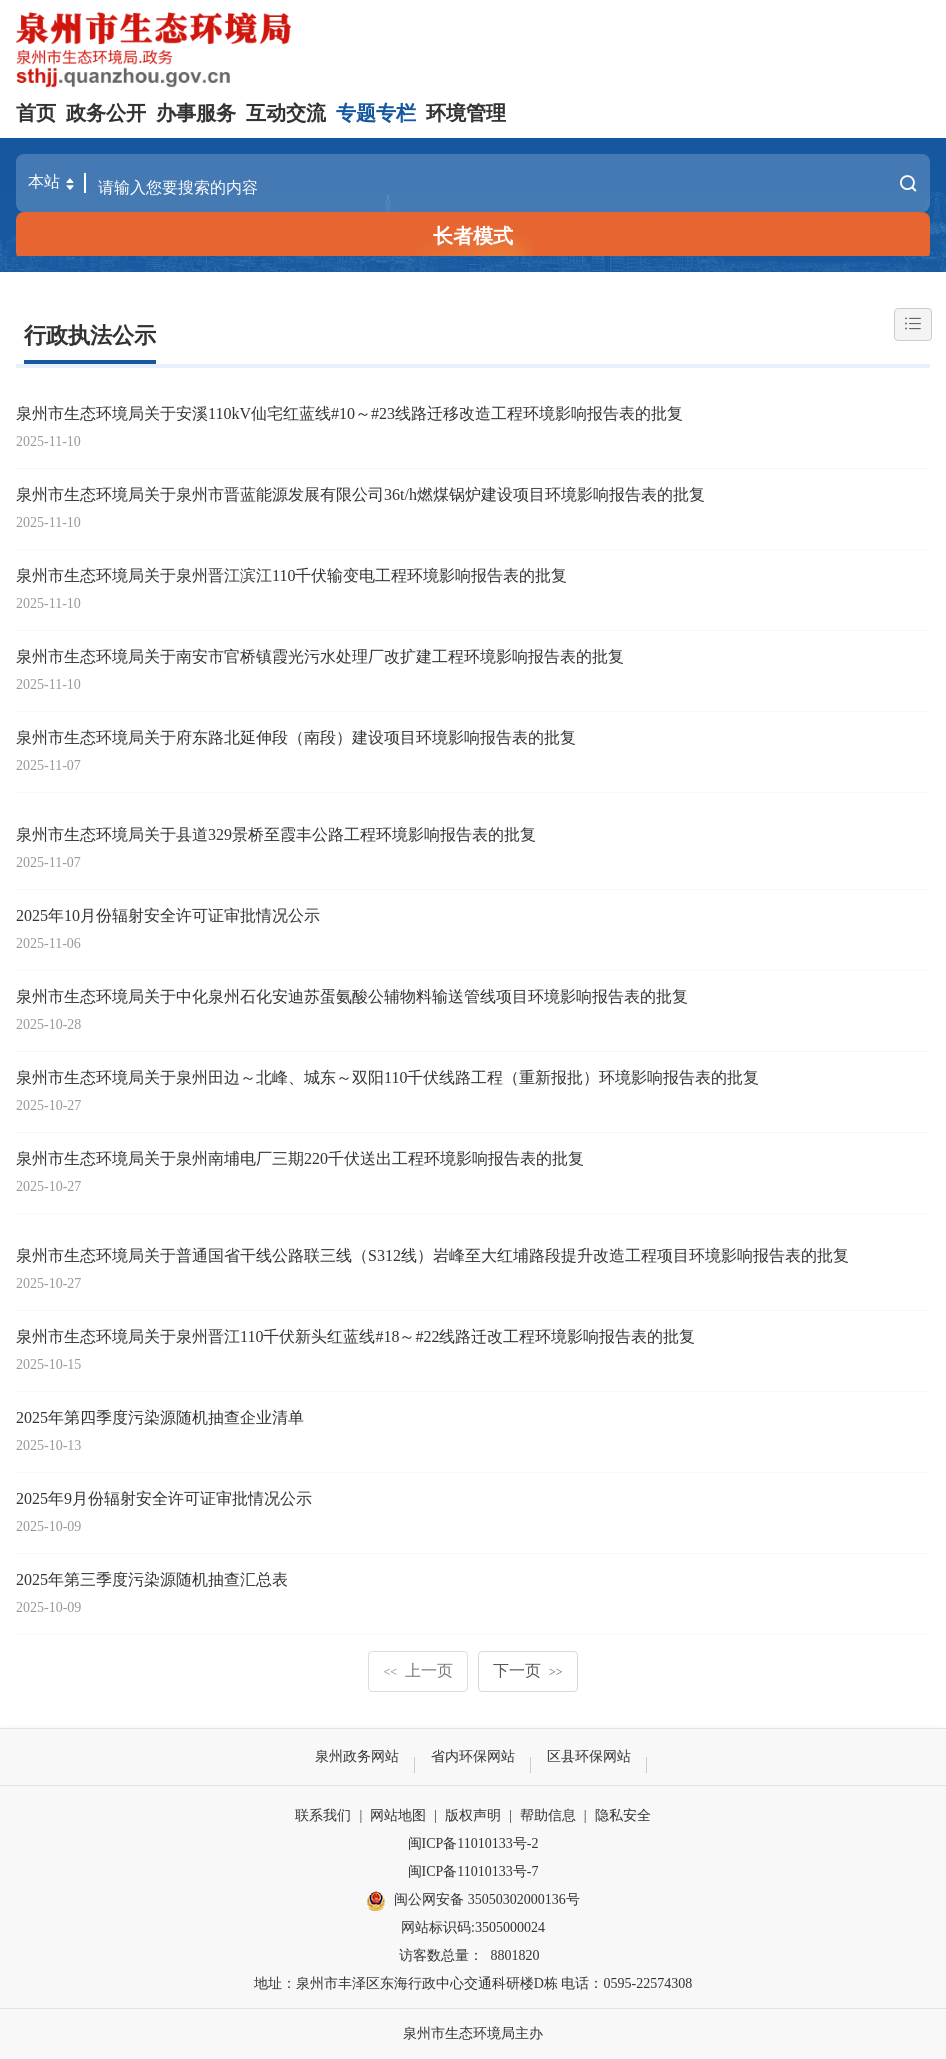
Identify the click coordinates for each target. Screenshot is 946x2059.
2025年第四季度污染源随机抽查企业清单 (160, 1417)
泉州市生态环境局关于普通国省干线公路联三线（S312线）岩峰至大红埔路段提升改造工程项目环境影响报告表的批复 (432, 1255)
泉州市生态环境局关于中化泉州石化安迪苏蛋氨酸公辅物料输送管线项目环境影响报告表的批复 (352, 996)
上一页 (418, 1670)
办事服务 (196, 113)
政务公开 (106, 113)
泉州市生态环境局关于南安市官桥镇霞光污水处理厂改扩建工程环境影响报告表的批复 (320, 656)
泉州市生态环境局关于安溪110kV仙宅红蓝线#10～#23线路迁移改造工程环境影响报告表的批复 (349, 413)
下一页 (528, 1670)
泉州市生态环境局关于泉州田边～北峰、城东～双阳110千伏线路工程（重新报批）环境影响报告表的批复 (387, 1077)
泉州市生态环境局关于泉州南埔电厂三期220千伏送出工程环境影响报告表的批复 (300, 1158)
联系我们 (323, 1815)
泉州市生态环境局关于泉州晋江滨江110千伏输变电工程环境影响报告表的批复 (291, 575)
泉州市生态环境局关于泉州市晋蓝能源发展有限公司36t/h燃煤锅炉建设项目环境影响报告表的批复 (360, 494)
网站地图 (398, 1815)
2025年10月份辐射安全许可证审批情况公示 (168, 915)
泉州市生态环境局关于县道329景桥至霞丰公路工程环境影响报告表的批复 (276, 834)
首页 (36, 113)
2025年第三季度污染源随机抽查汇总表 (152, 1579)
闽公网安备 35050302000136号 (473, 1901)
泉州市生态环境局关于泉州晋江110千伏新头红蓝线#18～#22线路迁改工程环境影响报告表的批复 (355, 1336)
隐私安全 (623, 1815)
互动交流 (286, 113)
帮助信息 (548, 1815)
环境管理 (466, 113)
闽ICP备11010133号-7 (473, 1871)
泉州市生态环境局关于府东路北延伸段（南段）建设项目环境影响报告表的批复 (296, 737)
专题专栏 (376, 113)
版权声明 (473, 1815)
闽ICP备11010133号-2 (473, 1843)
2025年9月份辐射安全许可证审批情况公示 (164, 1498)
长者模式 (473, 236)
